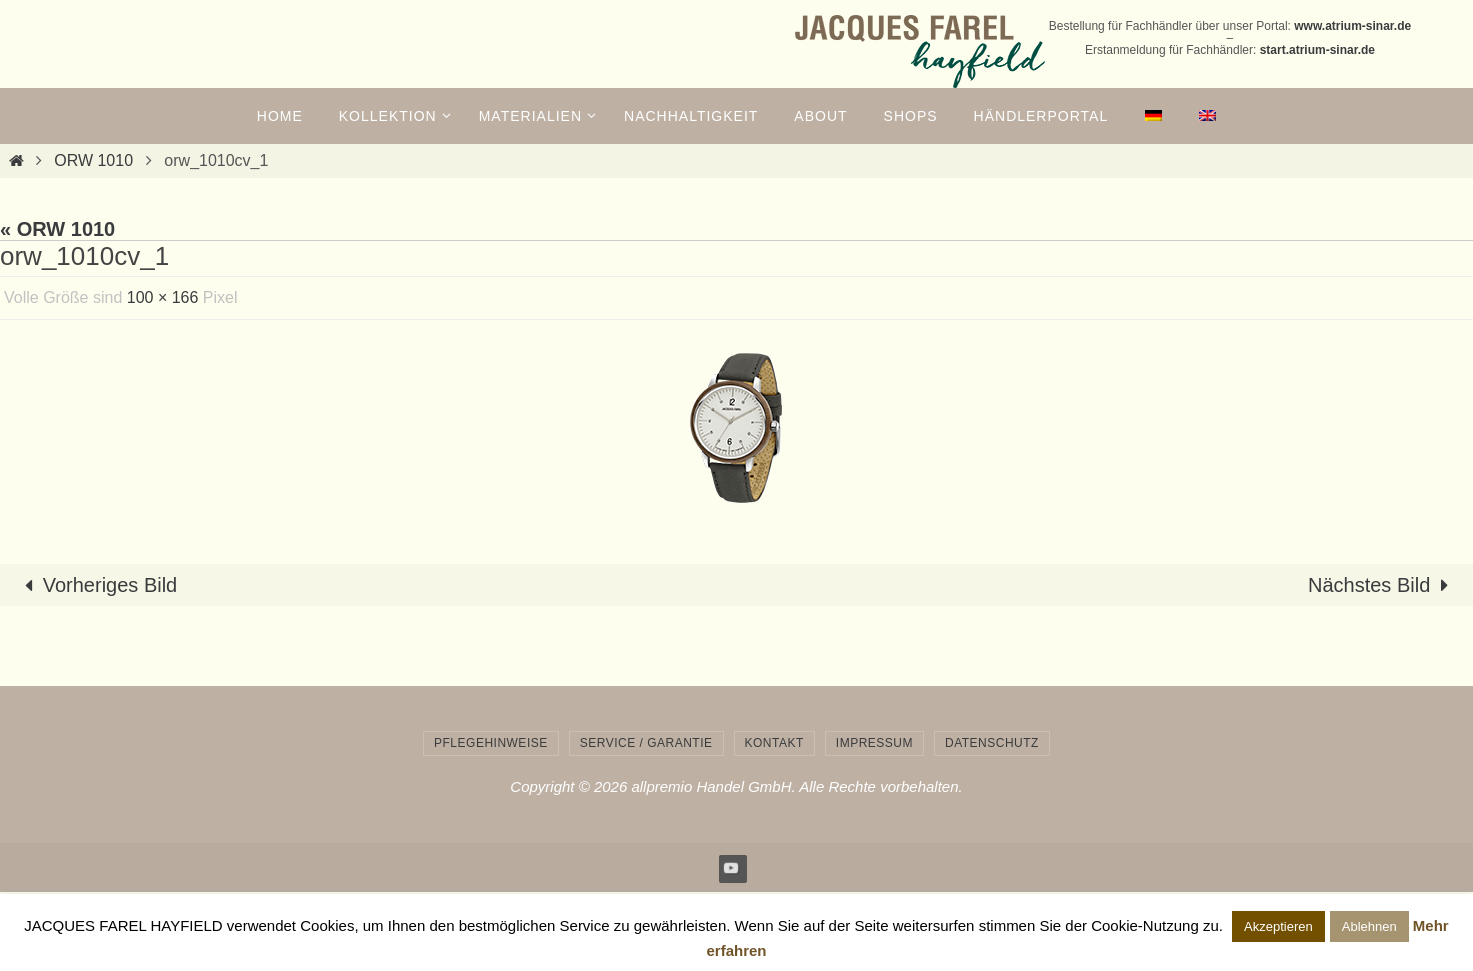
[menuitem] (1153, 116)
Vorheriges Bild (96, 585)
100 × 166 (163, 297)
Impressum (874, 743)
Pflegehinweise (491, 743)
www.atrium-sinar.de (1352, 26)
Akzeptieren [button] (1278, 926)
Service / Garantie (646, 743)
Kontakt (774, 743)
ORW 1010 (93, 160)
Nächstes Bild (1383, 585)
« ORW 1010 (57, 229)
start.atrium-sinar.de (1317, 50)
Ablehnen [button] (1369, 926)
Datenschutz (992, 743)
